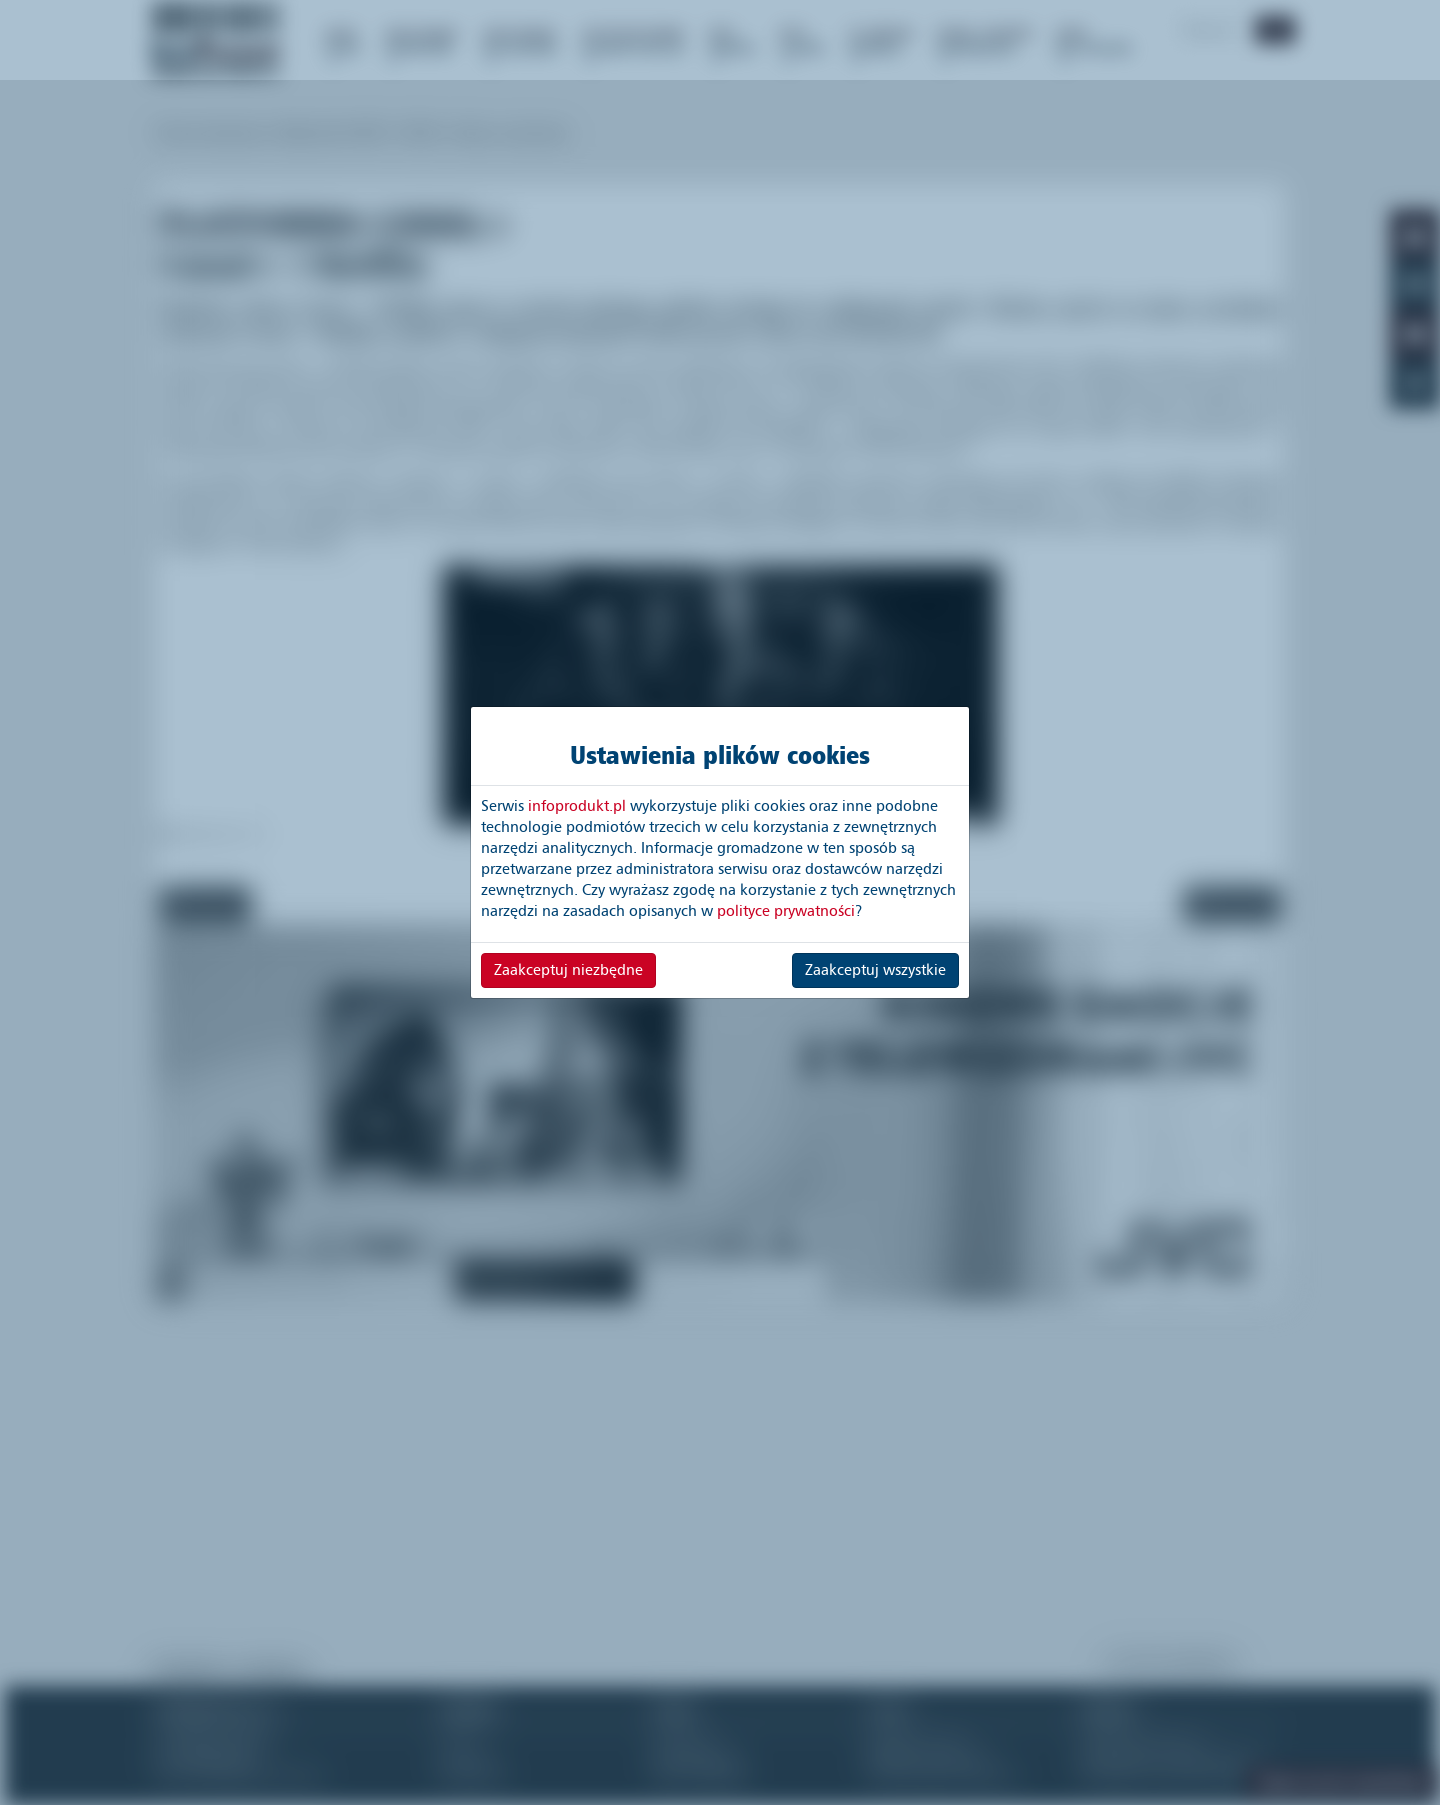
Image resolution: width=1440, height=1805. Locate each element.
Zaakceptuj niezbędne (568, 970)
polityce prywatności (786, 911)
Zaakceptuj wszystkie (875, 970)
